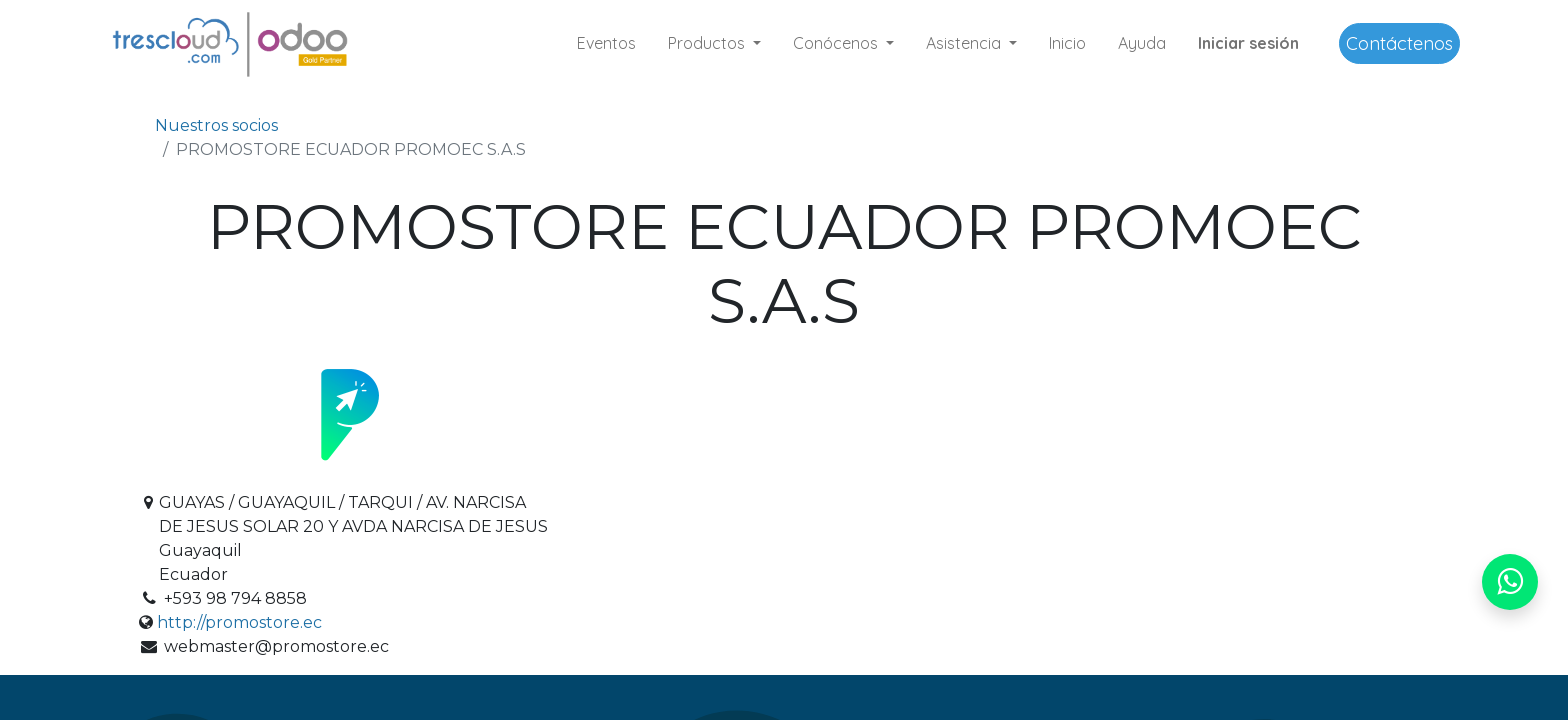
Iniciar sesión (1248, 43)
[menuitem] (606, 43)
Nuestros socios (216, 125)
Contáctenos (1399, 43)
